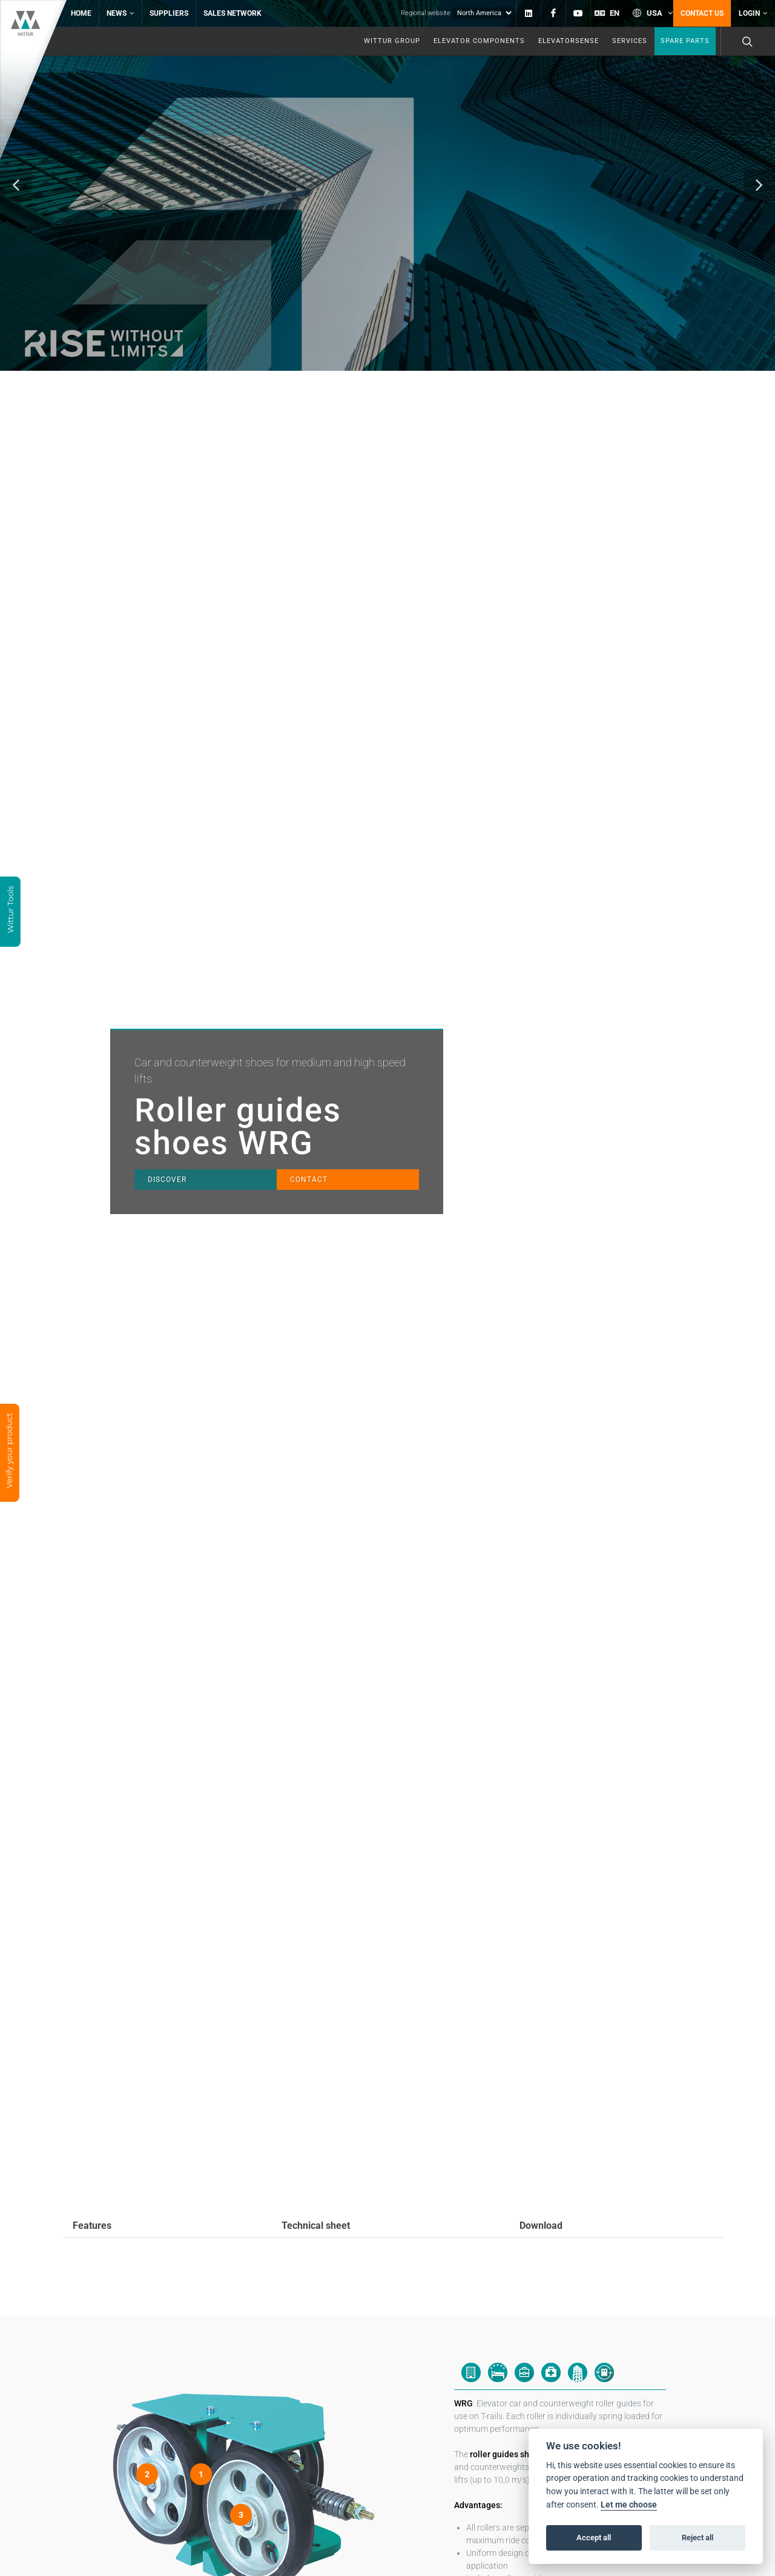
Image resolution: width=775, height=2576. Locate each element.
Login (753, 13)
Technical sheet (316, 2197)
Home (81, 13)
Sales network (232, 13)
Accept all (593, 2537)
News (120, 13)
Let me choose (629, 2505)
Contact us (702, 13)
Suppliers (169, 13)
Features (92, 2197)
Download (540, 2197)
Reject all (697, 2537)
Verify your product (9, 1451)
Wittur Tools (10, 910)
